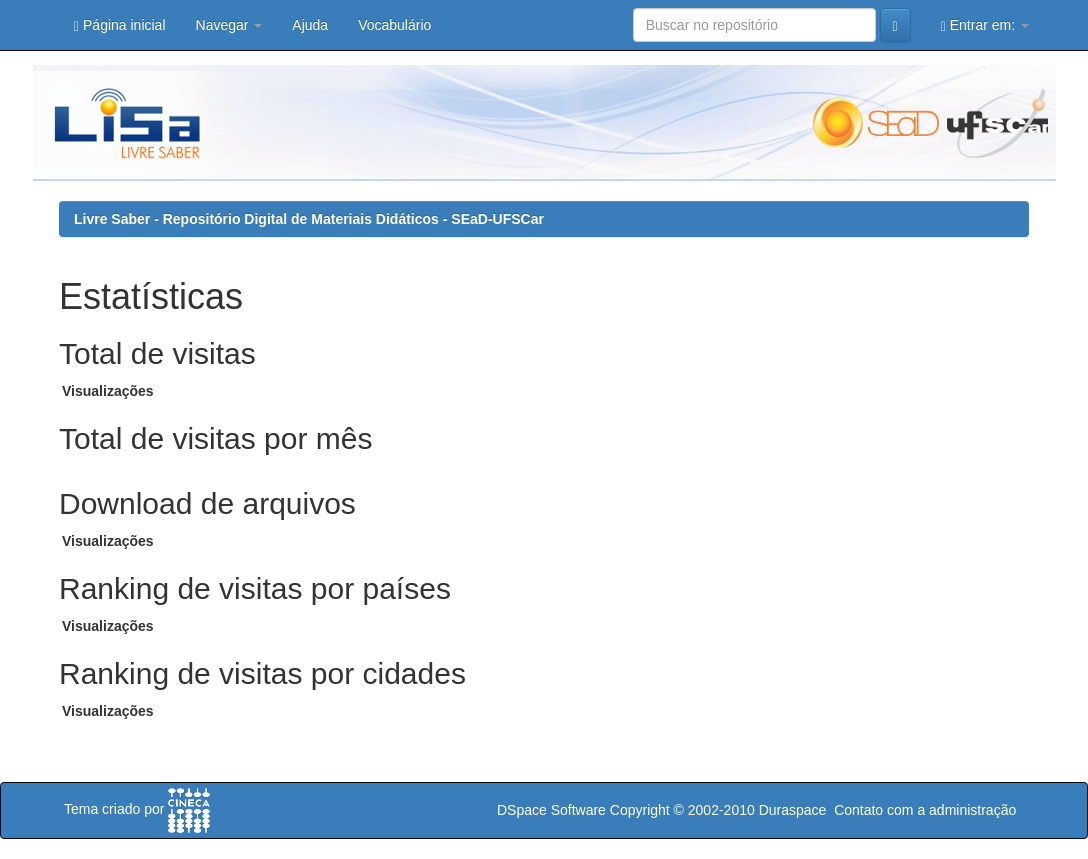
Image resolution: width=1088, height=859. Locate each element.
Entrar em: (985, 25)
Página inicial (120, 25)
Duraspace (793, 810)
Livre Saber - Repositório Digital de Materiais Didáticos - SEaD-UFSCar (309, 219)
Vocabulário (394, 25)
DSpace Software (551, 810)
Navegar (229, 25)
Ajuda (310, 25)
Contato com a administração (925, 810)
